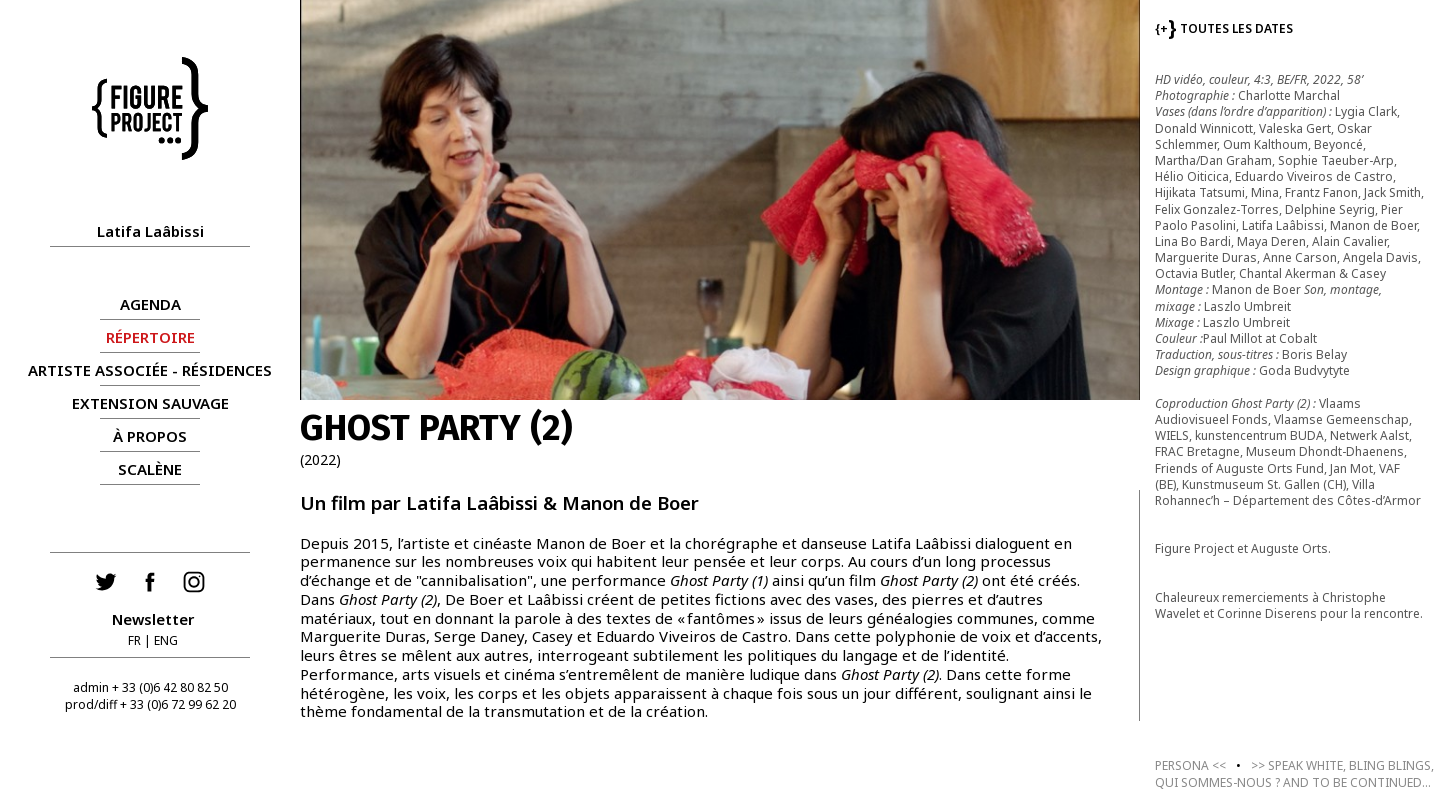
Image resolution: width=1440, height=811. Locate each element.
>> (1294, 774)
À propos (150, 436)
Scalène (150, 469)
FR (134, 640)
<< (1190, 765)
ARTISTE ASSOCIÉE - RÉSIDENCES (150, 370)
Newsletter (153, 619)
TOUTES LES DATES (1224, 28)
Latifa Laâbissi (150, 231)
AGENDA (150, 304)
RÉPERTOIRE (150, 337)
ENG (166, 640)
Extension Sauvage (150, 403)
